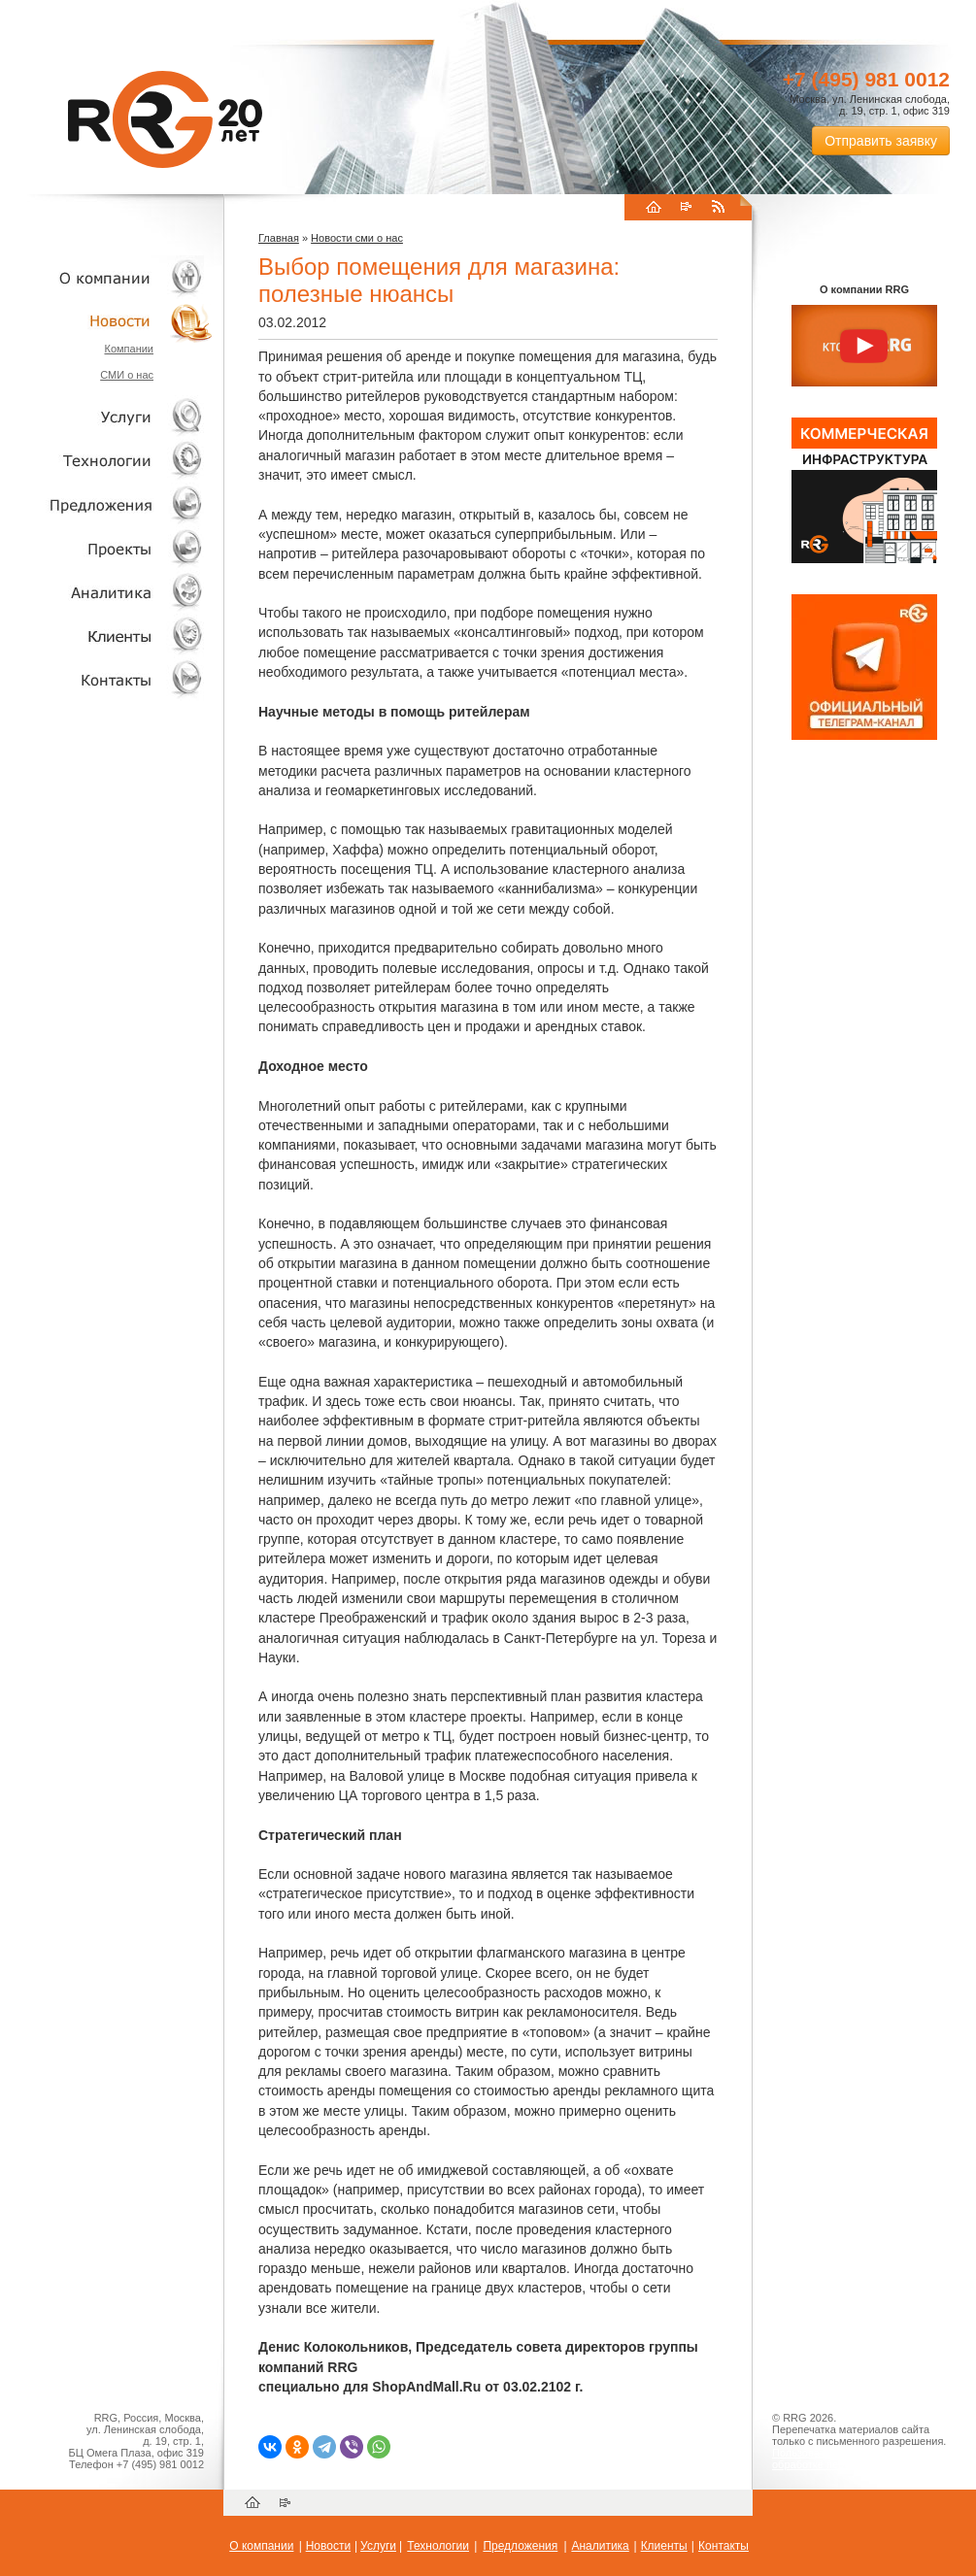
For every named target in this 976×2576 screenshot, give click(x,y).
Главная (278, 238)
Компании (128, 348)
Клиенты (107, 635)
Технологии (107, 461)
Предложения (520, 2546)
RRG (165, 119)
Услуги (107, 417)
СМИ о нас (126, 375)
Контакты (107, 679)
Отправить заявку (881, 141)
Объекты (107, 504)
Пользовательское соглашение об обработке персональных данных (856, 2458)
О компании (107, 277)
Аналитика (107, 592)
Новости (112, 321)
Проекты (107, 548)
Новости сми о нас (357, 238)
